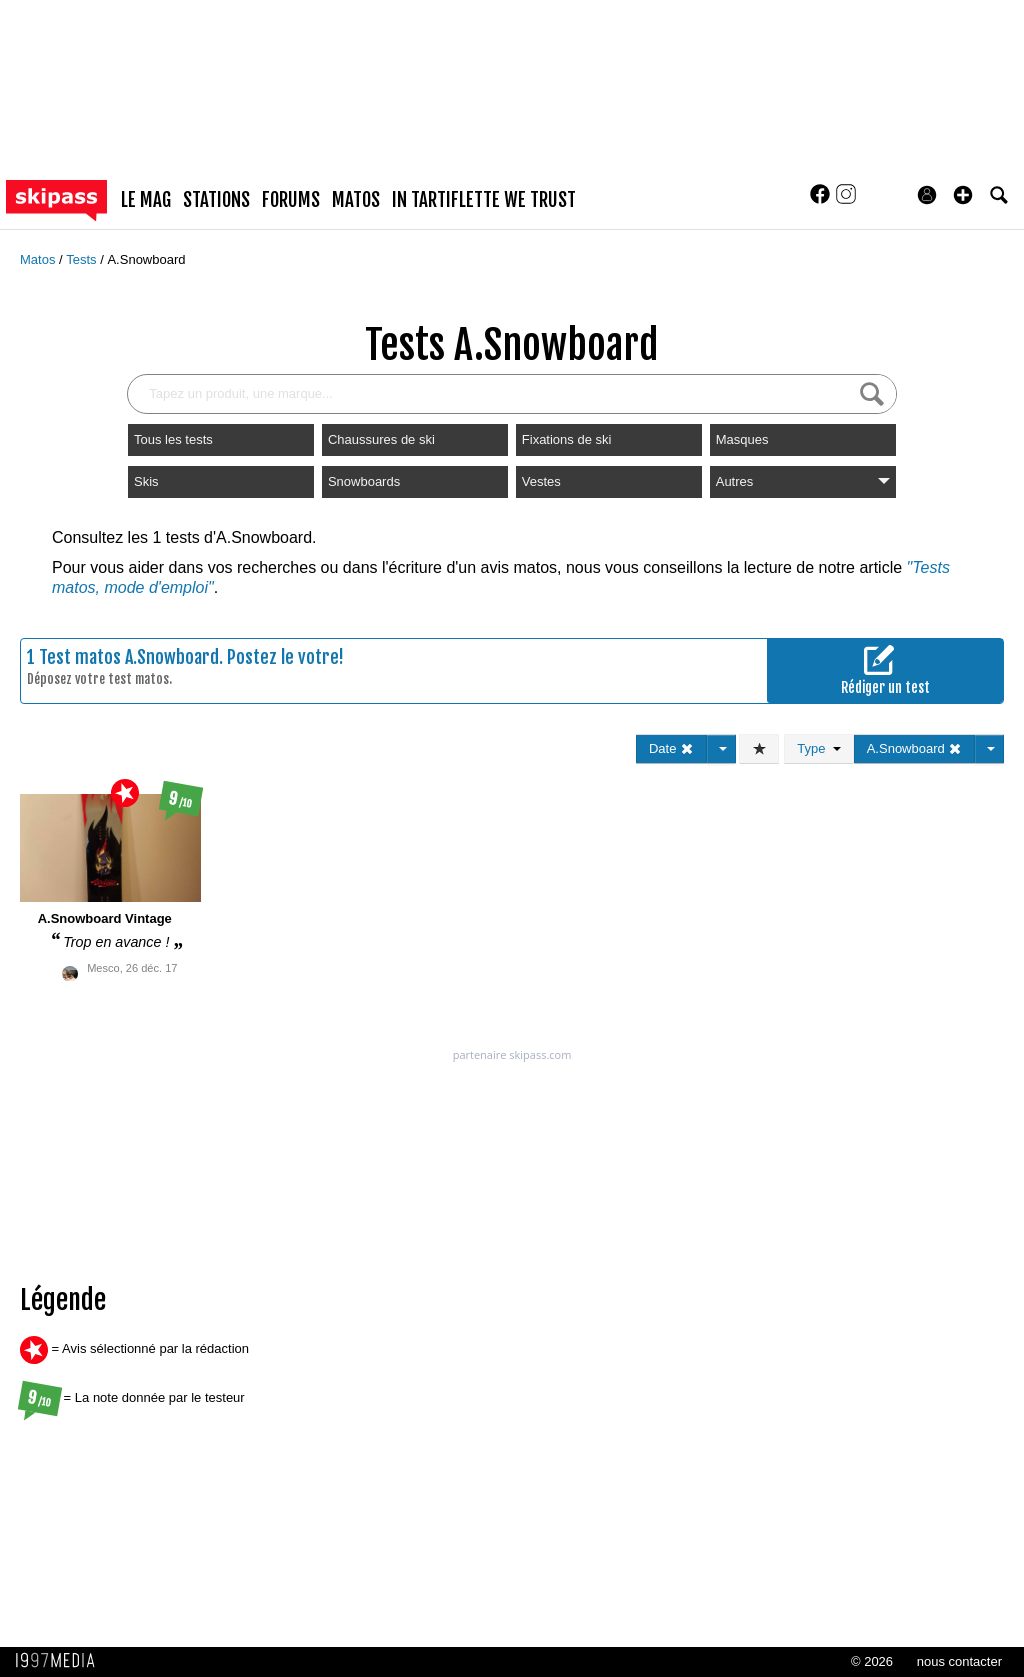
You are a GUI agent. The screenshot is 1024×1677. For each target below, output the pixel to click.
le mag (146, 200)
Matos (39, 259)
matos (356, 200)
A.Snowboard (146, 259)
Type (818, 748)
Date (671, 748)
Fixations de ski (567, 439)
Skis (146, 481)
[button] (963, 195)
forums (291, 200)
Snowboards (364, 481)
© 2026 (872, 1661)
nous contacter (959, 1661)
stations (216, 200)
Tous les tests (173, 439)
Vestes (541, 481)
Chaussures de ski (381, 439)
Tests (83, 259)
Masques (742, 439)
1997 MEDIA (61, 1661)
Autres (803, 481)
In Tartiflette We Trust (484, 200)
